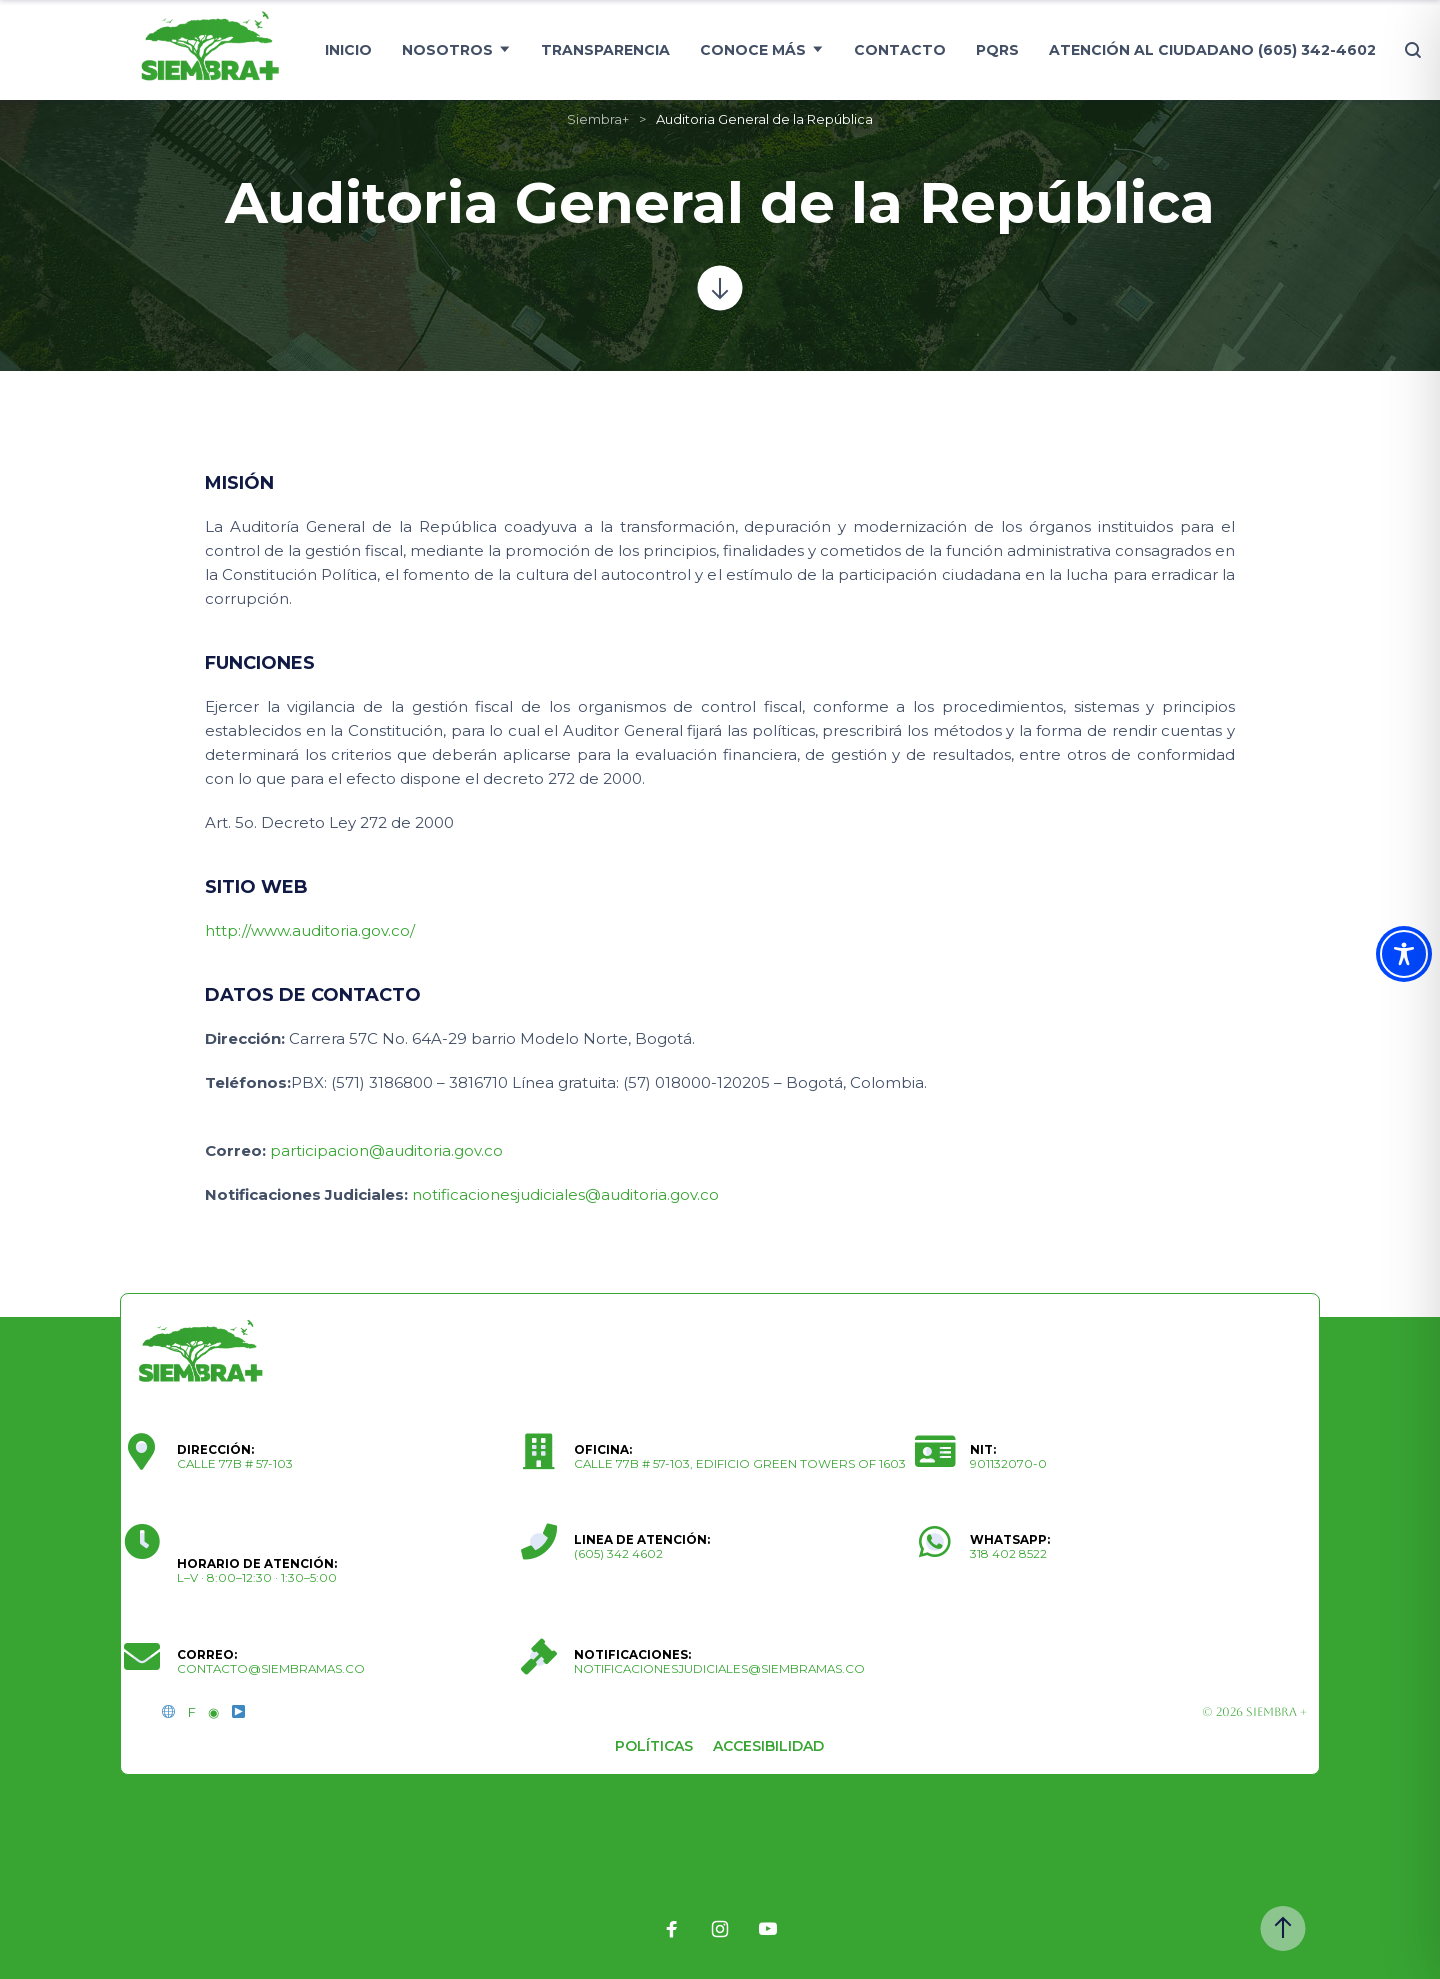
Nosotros (447, 50)
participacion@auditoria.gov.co (386, 1150)
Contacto (900, 50)
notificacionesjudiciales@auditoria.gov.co (565, 1194)
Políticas (654, 1746)
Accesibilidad (768, 1746)
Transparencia (605, 50)
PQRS (997, 50)
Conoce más (753, 50)
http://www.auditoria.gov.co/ (310, 930)
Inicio (348, 50)
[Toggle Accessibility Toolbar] (1404, 954)
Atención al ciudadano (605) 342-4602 (1212, 50)
